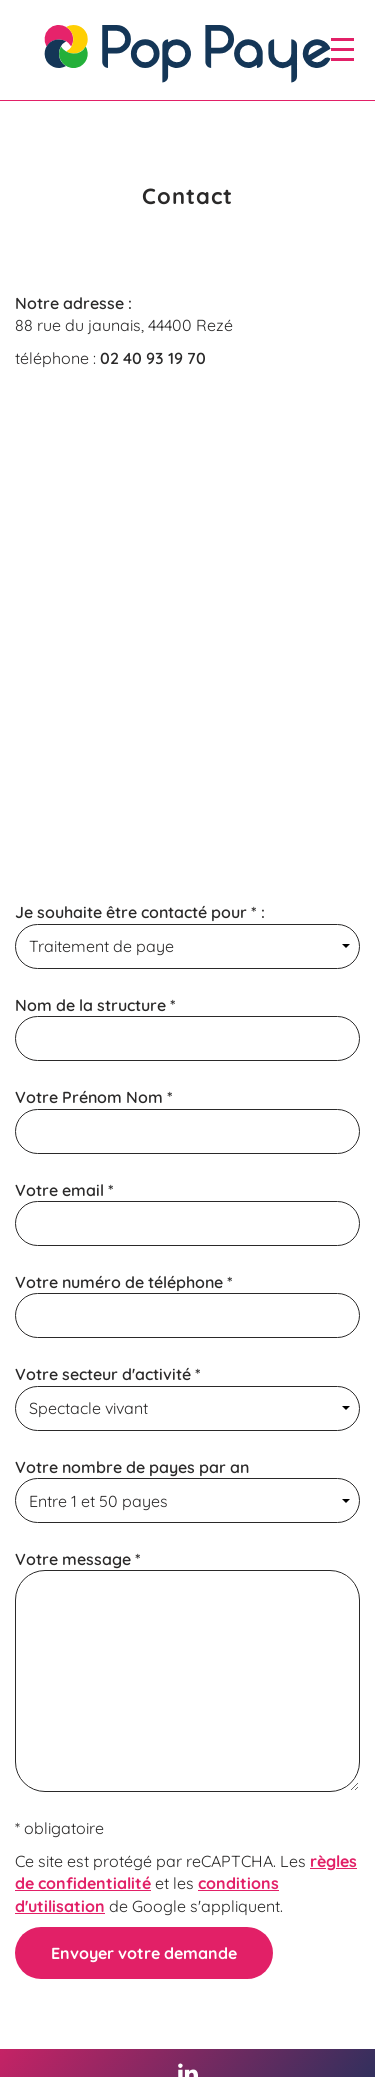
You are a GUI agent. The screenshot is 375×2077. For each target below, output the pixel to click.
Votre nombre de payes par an (187, 1490)
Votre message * (187, 1670)
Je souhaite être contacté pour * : (187, 935)
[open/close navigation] (342, 49)
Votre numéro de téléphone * (187, 1305)
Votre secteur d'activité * (187, 1397)
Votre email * (187, 1213)
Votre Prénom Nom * (187, 1120)
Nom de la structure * (187, 1028)
